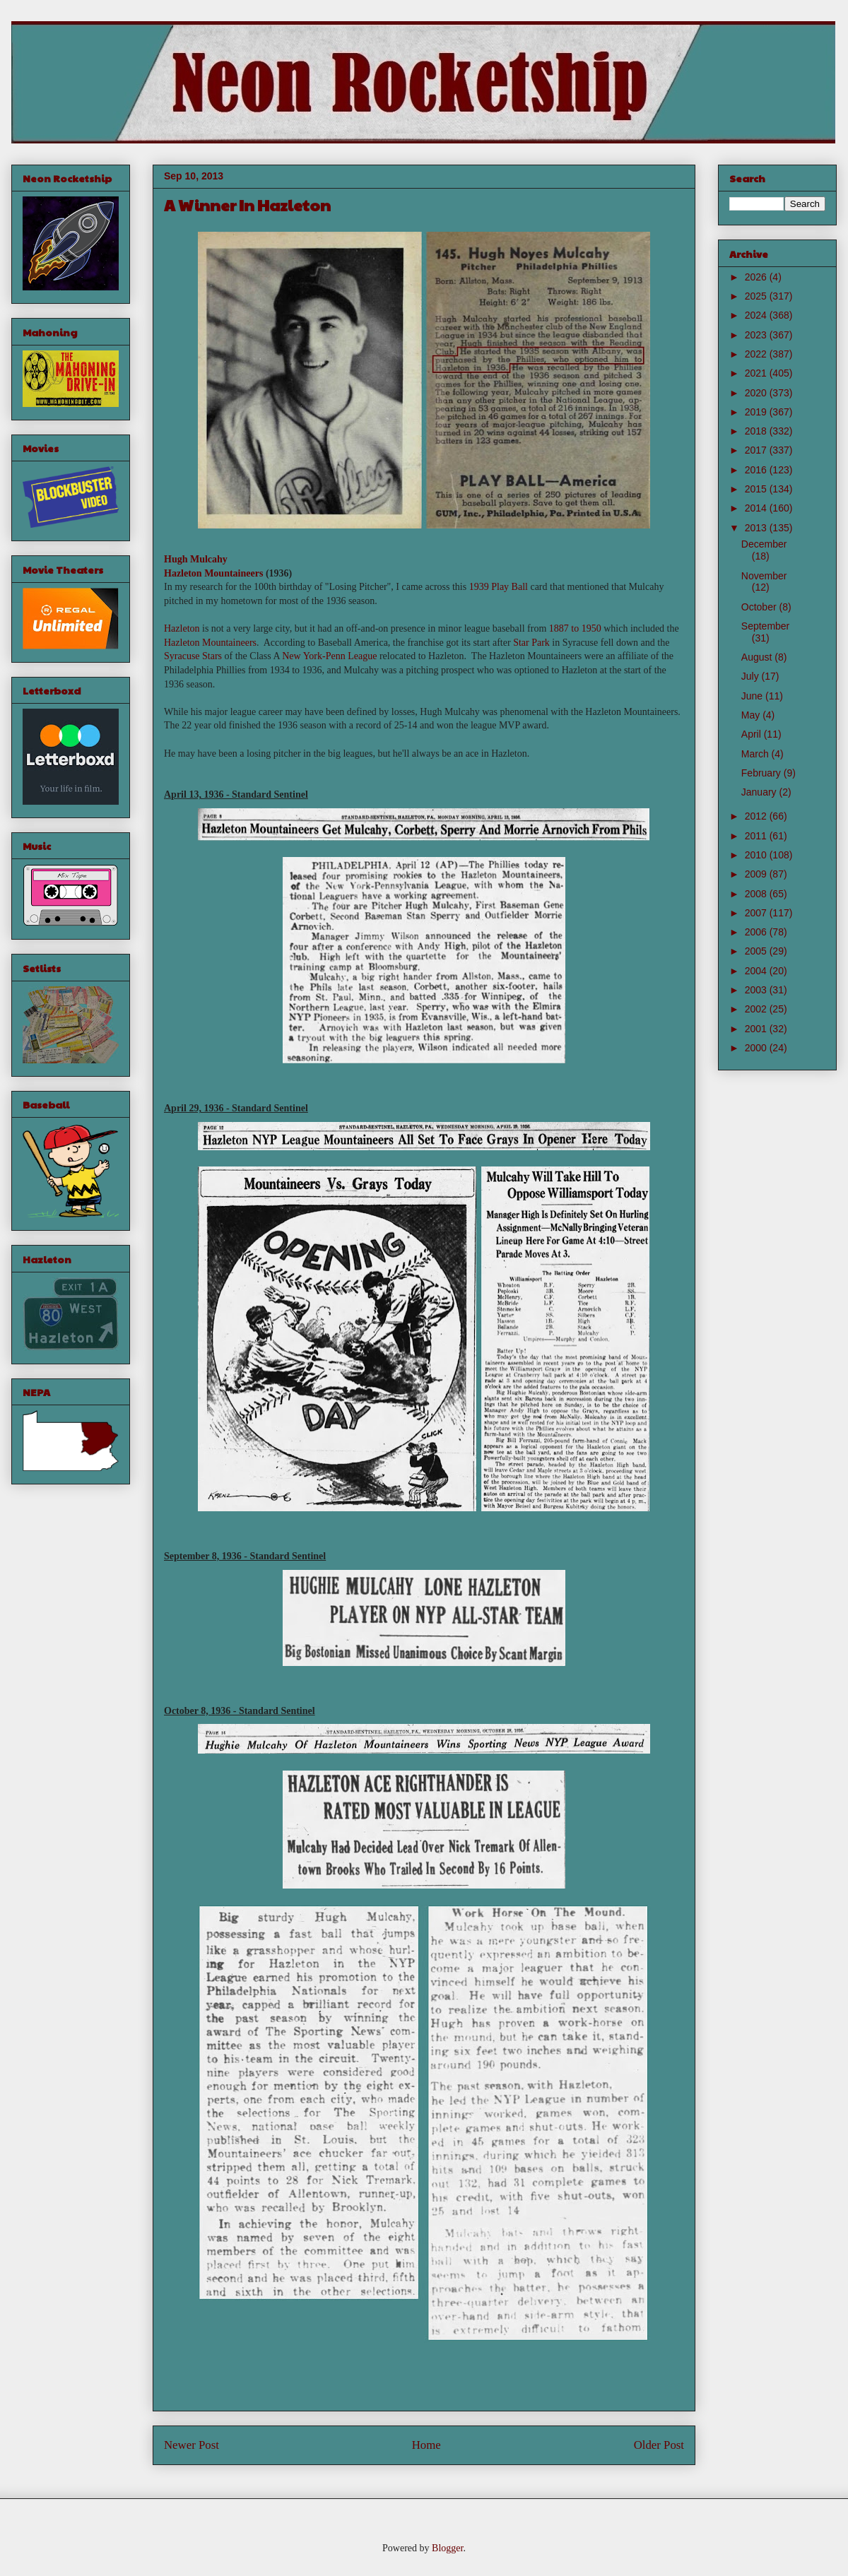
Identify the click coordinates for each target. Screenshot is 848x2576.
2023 (757, 335)
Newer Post (191, 2445)
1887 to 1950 (575, 628)
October (760, 607)
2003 (757, 989)
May (751, 715)
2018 (757, 431)
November (764, 575)
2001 (757, 1028)
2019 (757, 412)
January (760, 792)
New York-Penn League (329, 656)
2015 (757, 489)
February (762, 773)
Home (426, 2445)
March (756, 754)
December (764, 544)
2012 (757, 816)
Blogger (447, 2548)
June (753, 696)
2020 (757, 392)
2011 (757, 835)
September (765, 626)
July (751, 676)
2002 (757, 1009)
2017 (757, 450)
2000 (757, 1047)
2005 (757, 951)
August (758, 657)
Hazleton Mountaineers (213, 573)
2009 (757, 874)
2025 (757, 296)
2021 (757, 373)
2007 (757, 912)
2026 (757, 277)
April (752, 734)
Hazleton (182, 628)
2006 (757, 932)
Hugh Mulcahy (196, 559)
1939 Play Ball (498, 586)
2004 (757, 970)
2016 (757, 469)
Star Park (531, 642)
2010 (757, 855)
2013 (757, 527)
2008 (757, 893)
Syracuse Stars (193, 656)
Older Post (659, 2445)
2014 (757, 508)
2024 (757, 315)
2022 (757, 354)
